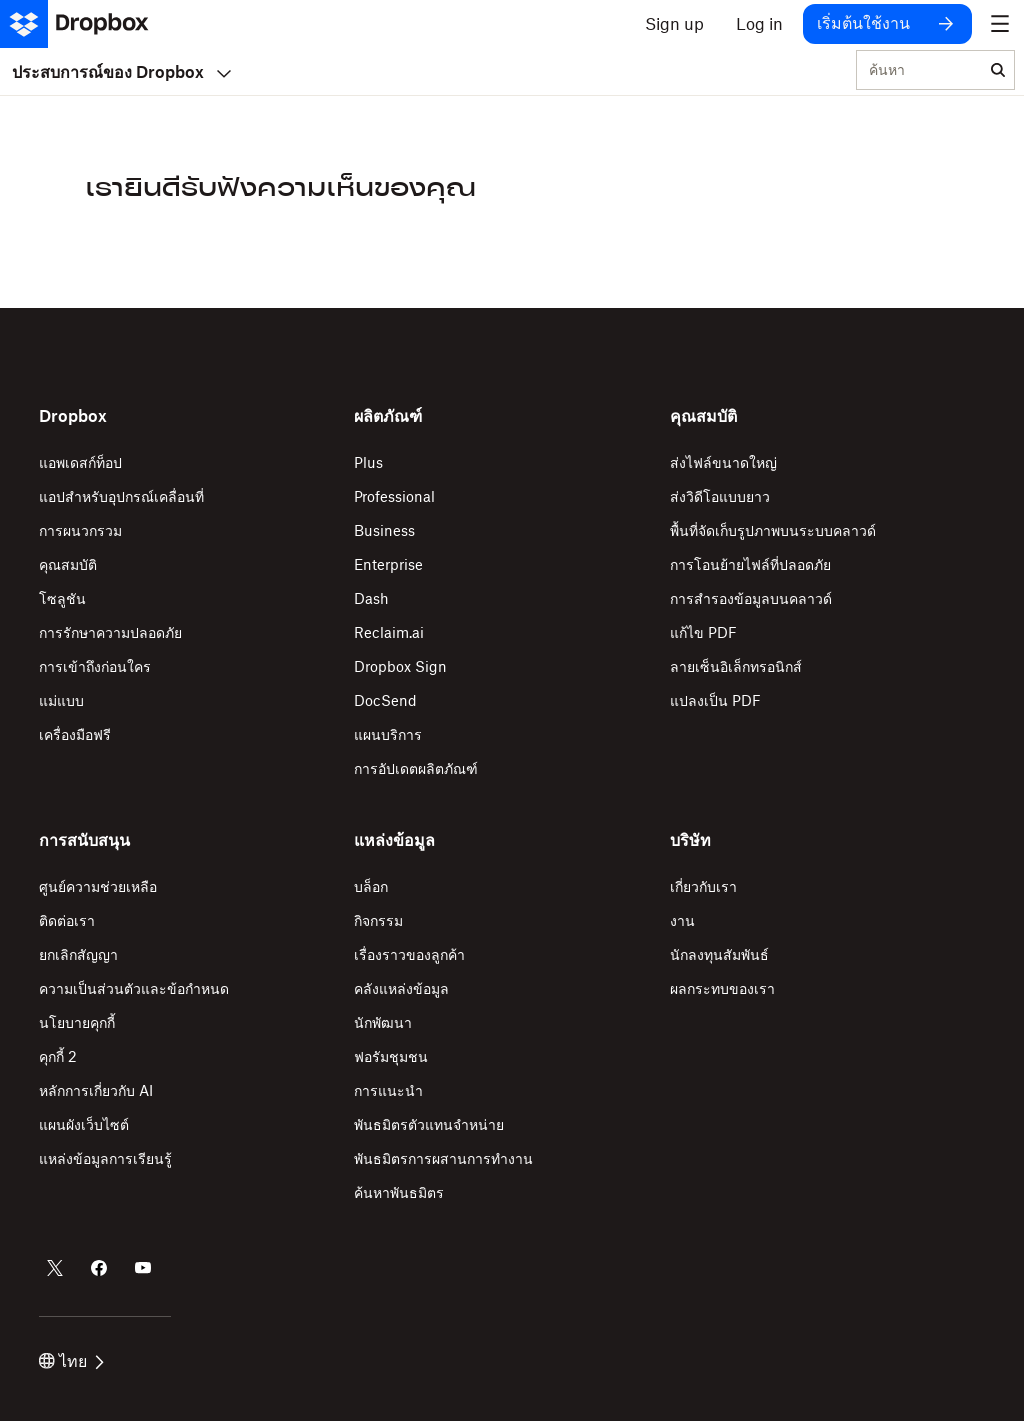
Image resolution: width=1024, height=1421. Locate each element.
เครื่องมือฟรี (75, 734)
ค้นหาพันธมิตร (399, 1192)
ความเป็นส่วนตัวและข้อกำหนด (134, 988)
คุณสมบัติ (68, 564)
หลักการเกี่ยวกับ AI (96, 1090)
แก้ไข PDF (703, 632)
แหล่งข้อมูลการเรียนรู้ (105, 1158)
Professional (394, 496)
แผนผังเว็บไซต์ (84, 1124)
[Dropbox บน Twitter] (55, 1268)
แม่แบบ (61, 700)
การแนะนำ (388, 1090)
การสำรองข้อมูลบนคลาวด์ (751, 598)
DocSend (385, 700)
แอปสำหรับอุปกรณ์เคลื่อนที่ (121, 496)
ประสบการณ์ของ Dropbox (121, 72)
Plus (368, 462)
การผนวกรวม (80, 530)
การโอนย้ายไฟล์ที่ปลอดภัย (750, 564)
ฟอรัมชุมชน (391, 1056)
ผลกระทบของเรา (722, 988)
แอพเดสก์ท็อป (80, 462)
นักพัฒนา (383, 1022)
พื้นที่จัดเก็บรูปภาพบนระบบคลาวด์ (773, 530)
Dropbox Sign (400, 666)
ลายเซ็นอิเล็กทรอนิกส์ (736, 666)
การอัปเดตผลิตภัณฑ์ (416, 768)
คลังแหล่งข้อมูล (401, 988)
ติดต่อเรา (67, 920)
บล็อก (371, 886)
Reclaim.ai (389, 632)
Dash (371, 598)
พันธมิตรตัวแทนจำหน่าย (429, 1124)
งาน (682, 920)
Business (384, 530)
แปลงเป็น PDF (715, 700)
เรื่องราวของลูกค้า (409, 954)
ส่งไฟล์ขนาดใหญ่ (723, 462)
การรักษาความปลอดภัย (110, 632)
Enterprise (388, 564)
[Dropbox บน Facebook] (99, 1268)
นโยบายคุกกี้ (77, 1022)
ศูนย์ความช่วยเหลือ (98, 886)
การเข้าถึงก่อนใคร (95, 666)
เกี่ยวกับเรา (703, 886)
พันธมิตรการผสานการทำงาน (443, 1158)
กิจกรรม (378, 920)
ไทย (71, 1361)
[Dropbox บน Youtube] (143, 1268)
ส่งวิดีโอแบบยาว (720, 496)
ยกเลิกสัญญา (78, 954)
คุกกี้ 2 (58, 1056)
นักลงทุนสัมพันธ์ (719, 954)
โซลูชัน (62, 598)
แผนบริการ (388, 734)
